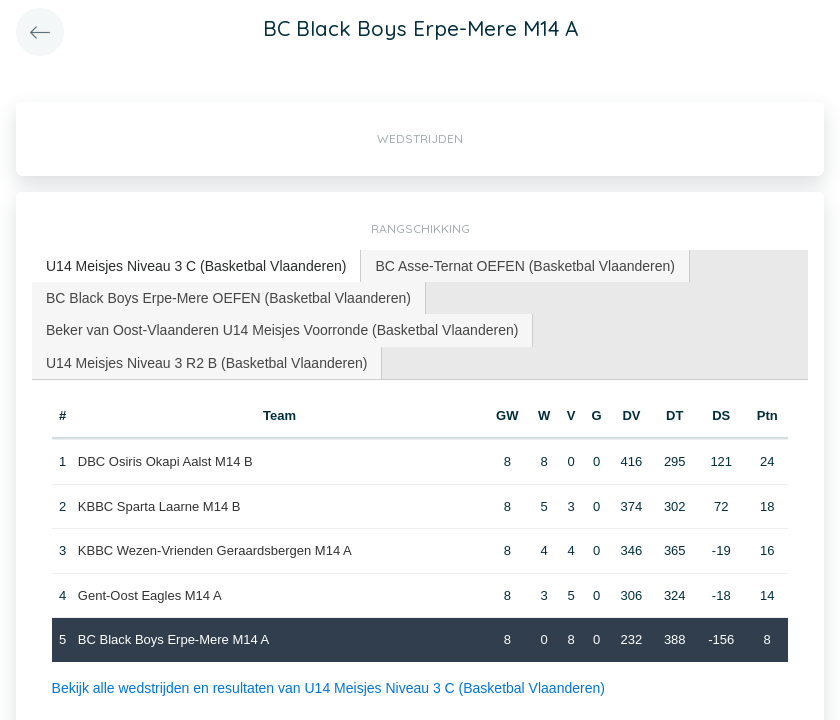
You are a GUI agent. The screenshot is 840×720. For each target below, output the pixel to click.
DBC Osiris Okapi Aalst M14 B (165, 461)
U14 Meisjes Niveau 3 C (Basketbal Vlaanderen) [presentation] (196, 266)
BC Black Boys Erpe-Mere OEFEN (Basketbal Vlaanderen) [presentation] (228, 298)
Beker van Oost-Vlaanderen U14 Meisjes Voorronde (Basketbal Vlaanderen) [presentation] (282, 330)
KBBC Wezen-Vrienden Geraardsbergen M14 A (215, 550)
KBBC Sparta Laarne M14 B (159, 506)
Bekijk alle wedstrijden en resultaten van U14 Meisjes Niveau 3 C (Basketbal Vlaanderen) (328, 688)
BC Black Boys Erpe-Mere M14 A (173, 639)
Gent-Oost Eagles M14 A (150, 595)
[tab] (196, 266)
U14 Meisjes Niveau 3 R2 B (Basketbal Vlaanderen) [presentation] (206, 363)
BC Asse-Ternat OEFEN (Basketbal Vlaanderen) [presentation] (525, 266)
